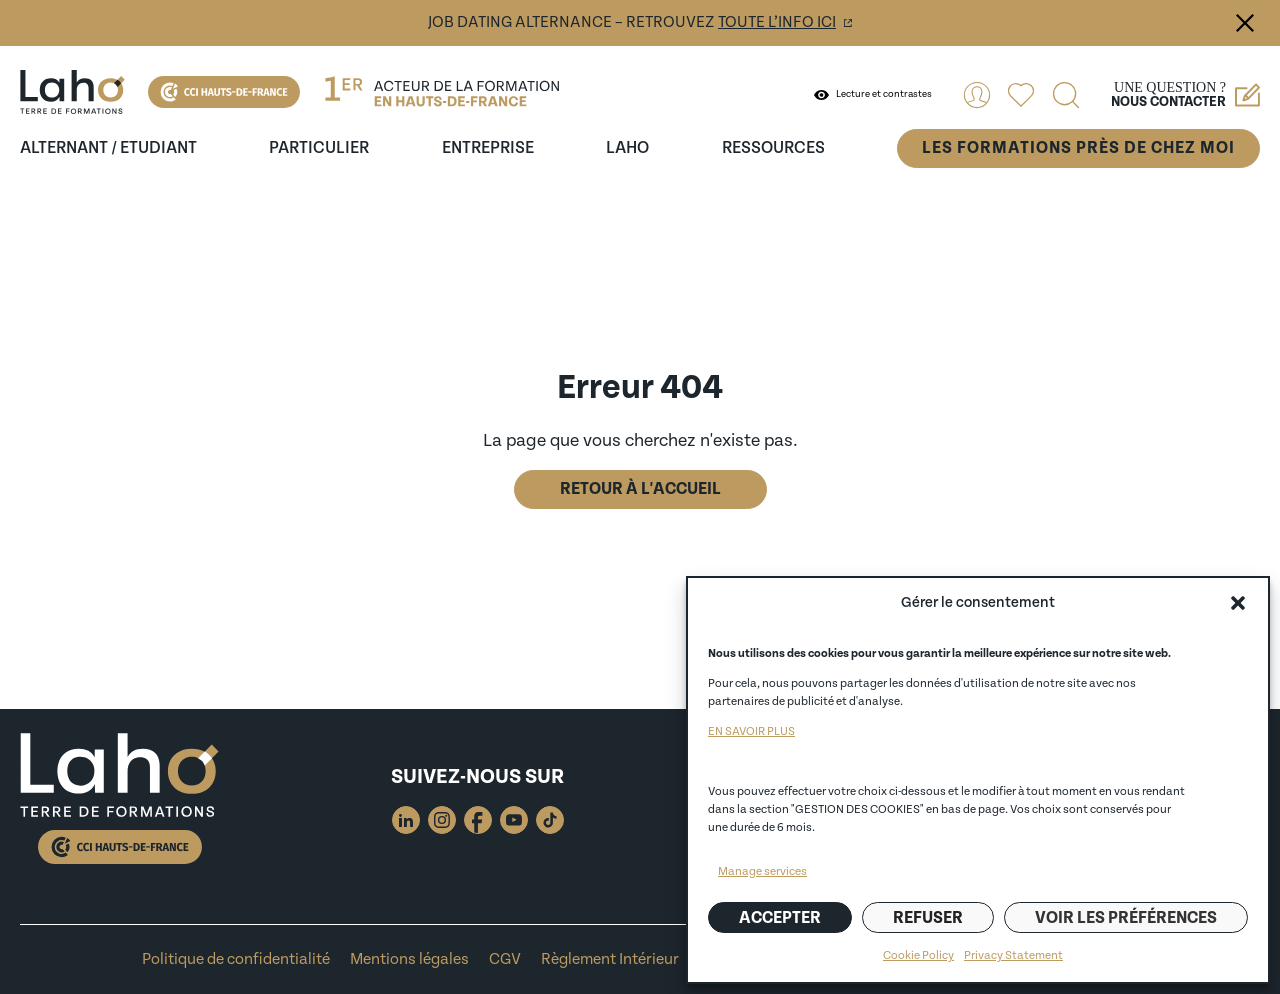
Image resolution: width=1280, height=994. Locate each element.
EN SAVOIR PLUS (751, 731)
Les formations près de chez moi (1078, 148)
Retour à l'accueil (640, 489)
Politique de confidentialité (236, 959)
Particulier (319, 148)
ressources (773, 148)
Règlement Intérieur (610, 959)
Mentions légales (409, 959)
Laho (627, 148)
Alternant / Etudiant (108, 148)
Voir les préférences (1126, 918)
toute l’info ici (777, 22)
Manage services (762, 871)
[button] (1238, 603)
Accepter (780, 918)
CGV (505, 959)
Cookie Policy (918, 955)
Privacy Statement (1013, 955)
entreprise (488, 148)
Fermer (1245, 23)
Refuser (928, 918)
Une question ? (1185, 95)
